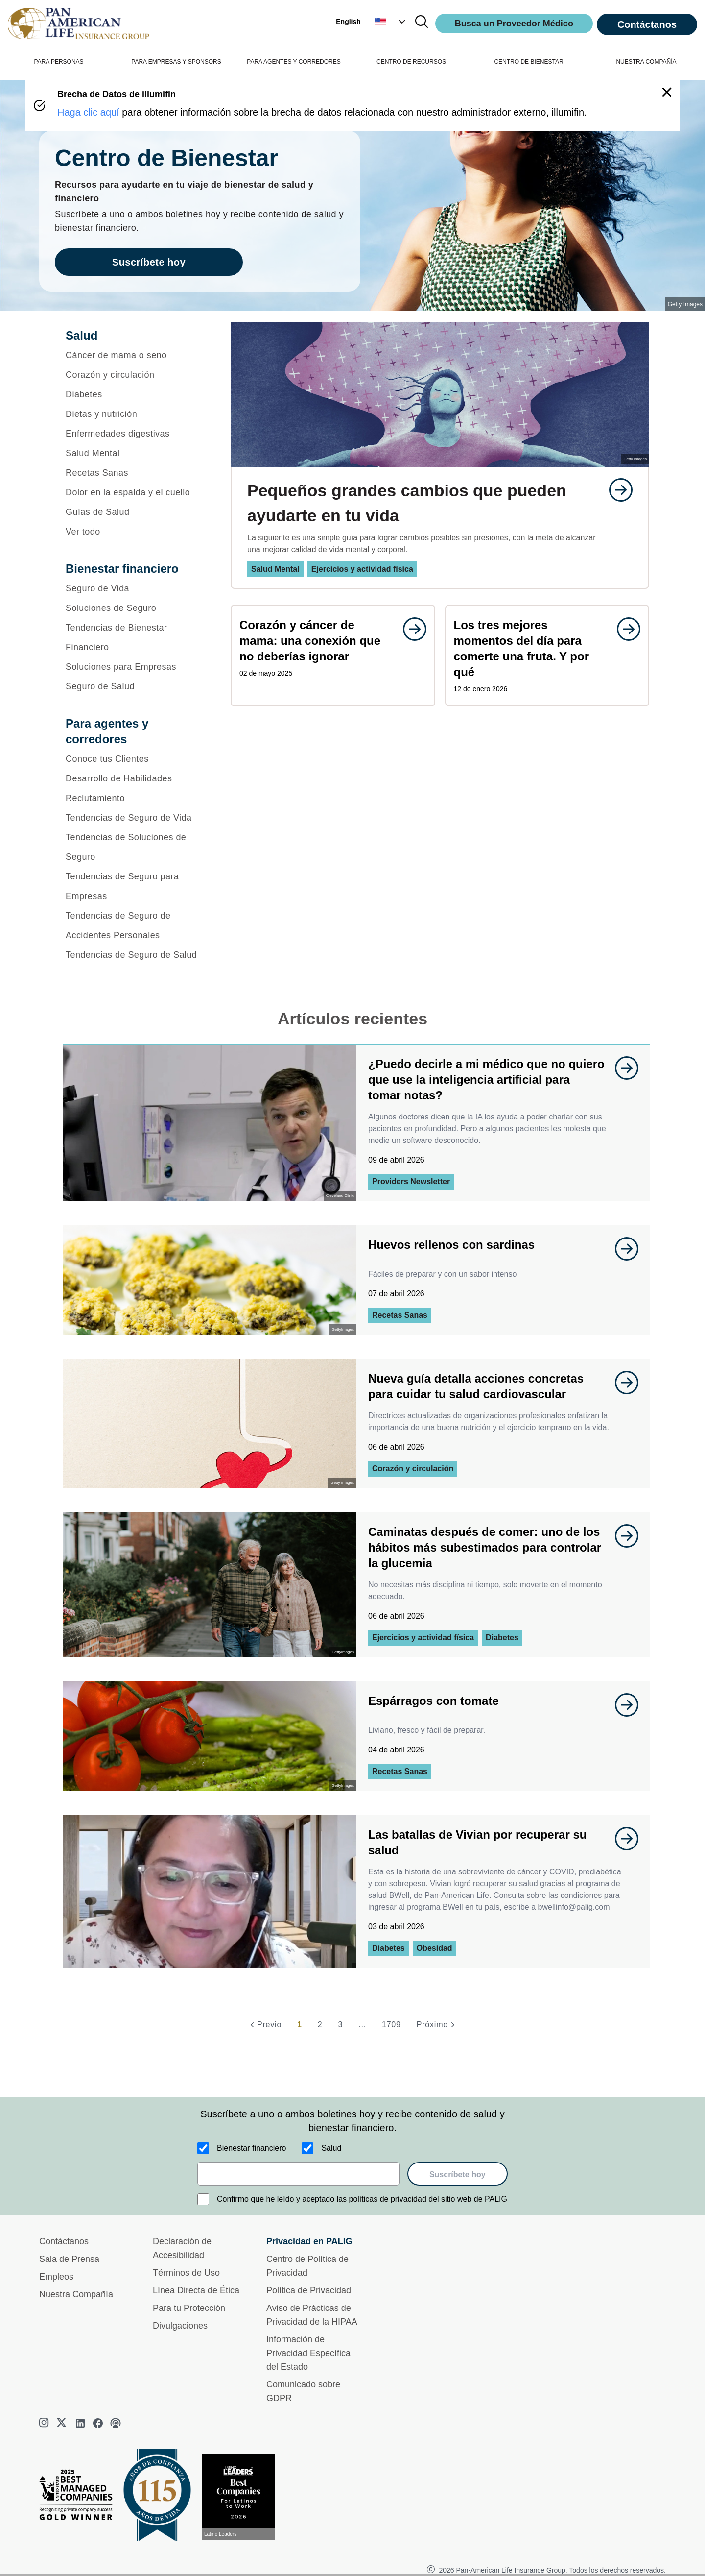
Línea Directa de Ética (196, 2290)
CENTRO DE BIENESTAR (528, 61)
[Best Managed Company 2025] (79, 2497)
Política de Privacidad (308, 2290)
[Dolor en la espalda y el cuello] (135, 492)
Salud (331, 2148)
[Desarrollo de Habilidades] (135, 778)
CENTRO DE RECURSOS (411, 61)
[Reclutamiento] (135, 798)
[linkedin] (80, 2423)
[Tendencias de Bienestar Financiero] (135, 637)
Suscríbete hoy (457, 2174)
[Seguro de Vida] (135, 588)
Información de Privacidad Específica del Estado (308, 2353)
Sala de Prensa (69, 2259)
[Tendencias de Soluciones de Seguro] (135, 847)
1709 (391, 2024)
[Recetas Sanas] (135, 473)
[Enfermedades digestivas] (135, 433)
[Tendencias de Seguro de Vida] (135, 817)
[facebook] (98, 2423)
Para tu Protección (189, 2308)
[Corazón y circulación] (135, 375)
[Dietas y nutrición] (135, 414)
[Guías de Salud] (135, 512)
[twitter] (63, 2423)
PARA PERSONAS (58, 61)
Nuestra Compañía (76, 2294)
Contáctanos (647, 24)
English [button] (348, 21)
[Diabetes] (135, 394)
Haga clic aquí (88, 112)
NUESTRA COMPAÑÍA (646, 61)
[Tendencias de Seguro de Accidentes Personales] (135, 925)
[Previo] (264, 2025)
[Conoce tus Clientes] (135, 759)
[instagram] (45, 2423)
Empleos (56, 2277)
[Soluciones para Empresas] (135, 667)
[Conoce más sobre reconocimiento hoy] (242, 2497)
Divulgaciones (180, 2326)
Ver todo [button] (83, 531)
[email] (298, 2174)
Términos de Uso (186, 2273)
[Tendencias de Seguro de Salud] (135, 955)
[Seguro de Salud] (135, 686)
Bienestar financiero (251, 2148)
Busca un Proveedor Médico (514, 23)
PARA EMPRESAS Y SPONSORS (176, 61)
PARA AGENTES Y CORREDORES (293, 61)
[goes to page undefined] (616, 490)
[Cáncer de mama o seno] (135, 355)
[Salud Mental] (135, 453)
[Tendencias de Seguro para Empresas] (135, 886)
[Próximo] (437, 2025)
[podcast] (115, 2423)
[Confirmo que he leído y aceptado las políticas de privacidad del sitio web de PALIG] (203, 2199)
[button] (391, 21)
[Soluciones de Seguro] (135, 608)
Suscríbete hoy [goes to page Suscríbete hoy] (149, 262)
